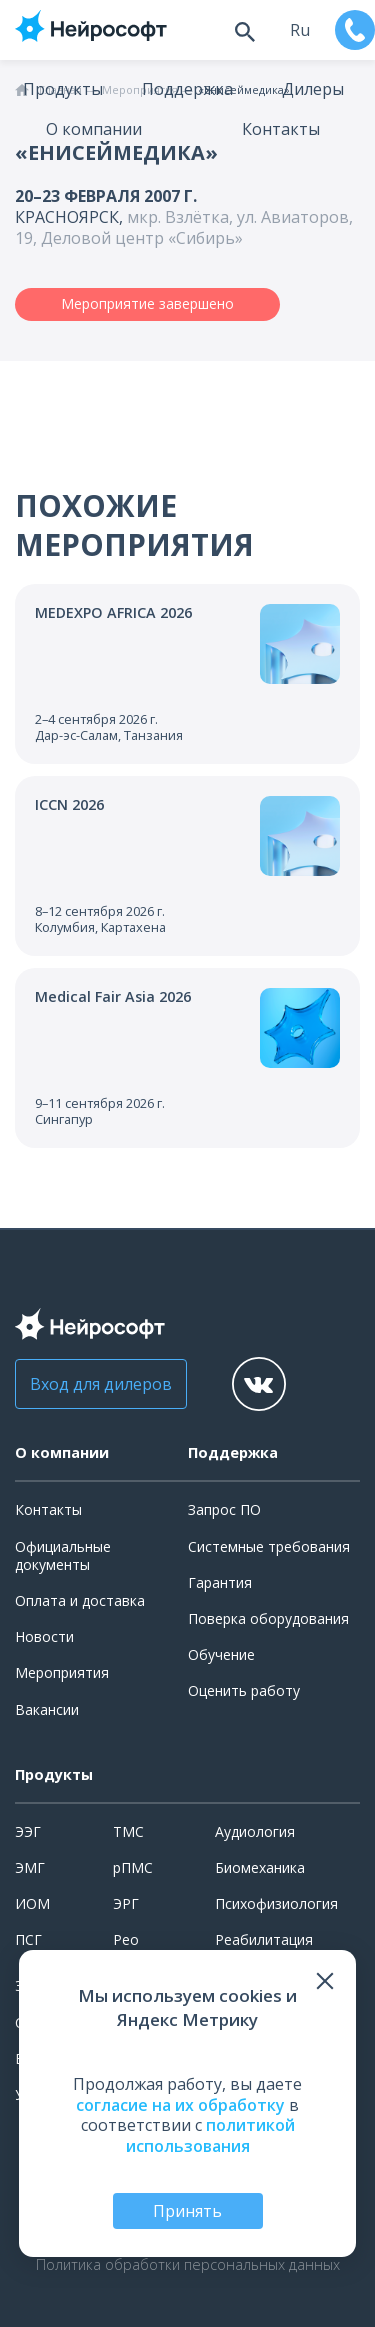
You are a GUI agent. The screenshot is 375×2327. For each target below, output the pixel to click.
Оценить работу (244, 1690)
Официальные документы (63, 1555)
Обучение (221, 1654)
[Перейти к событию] (187, 674)
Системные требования (269, 1546)
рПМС (133, 1867)
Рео (126, 1939)
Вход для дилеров (101, 1384)
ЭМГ (30, 1867)
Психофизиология (276, 1903)
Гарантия (220, 1582)
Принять (187, 2211)
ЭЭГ (28, 1831)
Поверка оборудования (268, 1618)
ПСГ (28, 1939)
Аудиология (255, 1831)
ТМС (128, 1831)
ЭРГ (126, 1903)
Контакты (281, 129)
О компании (94, 129)
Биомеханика (260, 1867)
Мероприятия (62, 1672)
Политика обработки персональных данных (188, 2265)
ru (300, 30)
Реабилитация (264, 1939)
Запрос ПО (224, 1509)
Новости (44, 1636)
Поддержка (187, 89)
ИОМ (32, 1903)
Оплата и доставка (80, 1600)
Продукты (63, 89)
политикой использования (210, 2135)
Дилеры (313, 89)
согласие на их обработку (180, 2105)
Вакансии (47, 1709)
